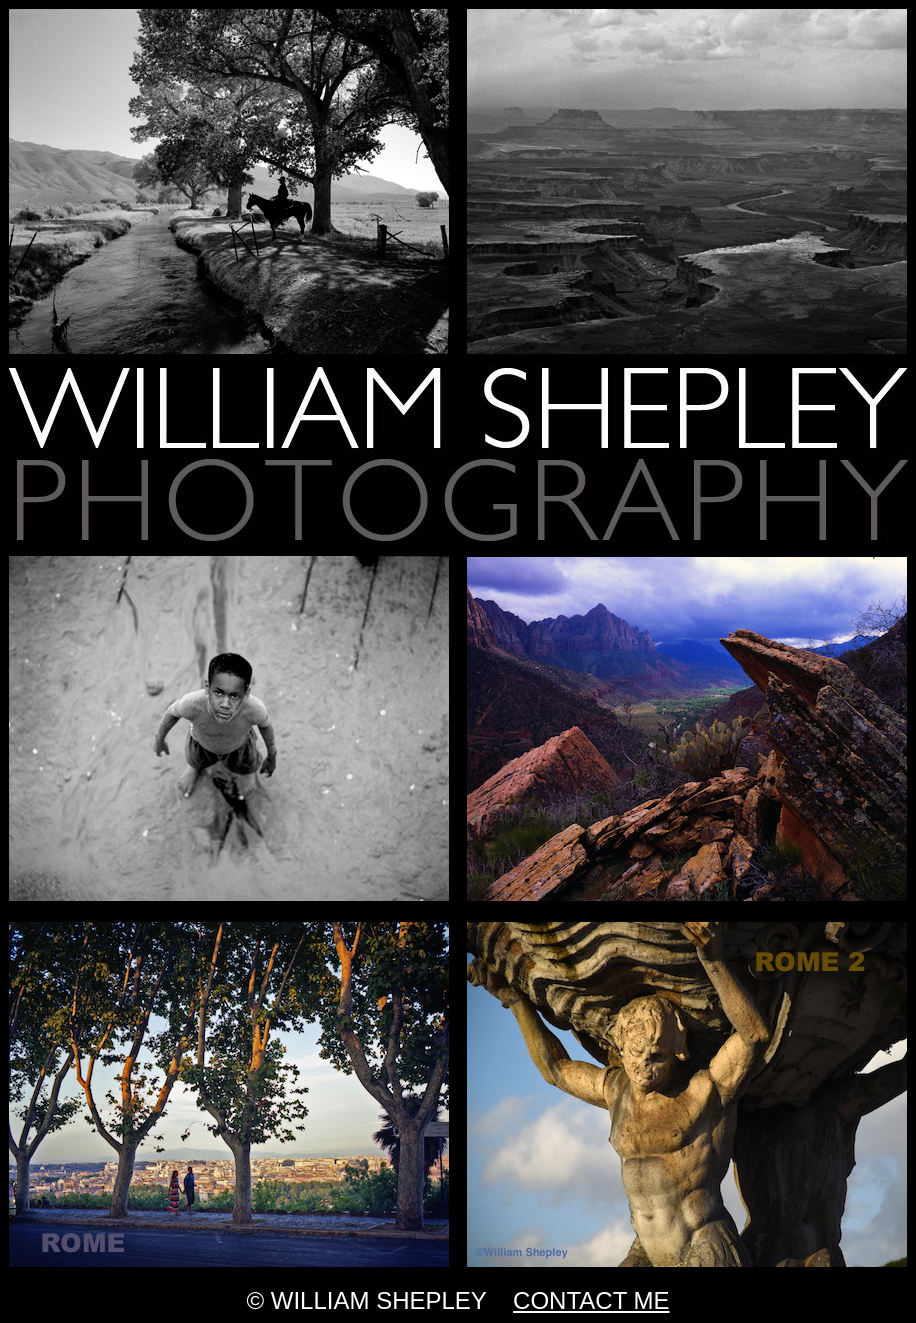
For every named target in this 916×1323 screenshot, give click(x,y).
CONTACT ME (591, 1300)
